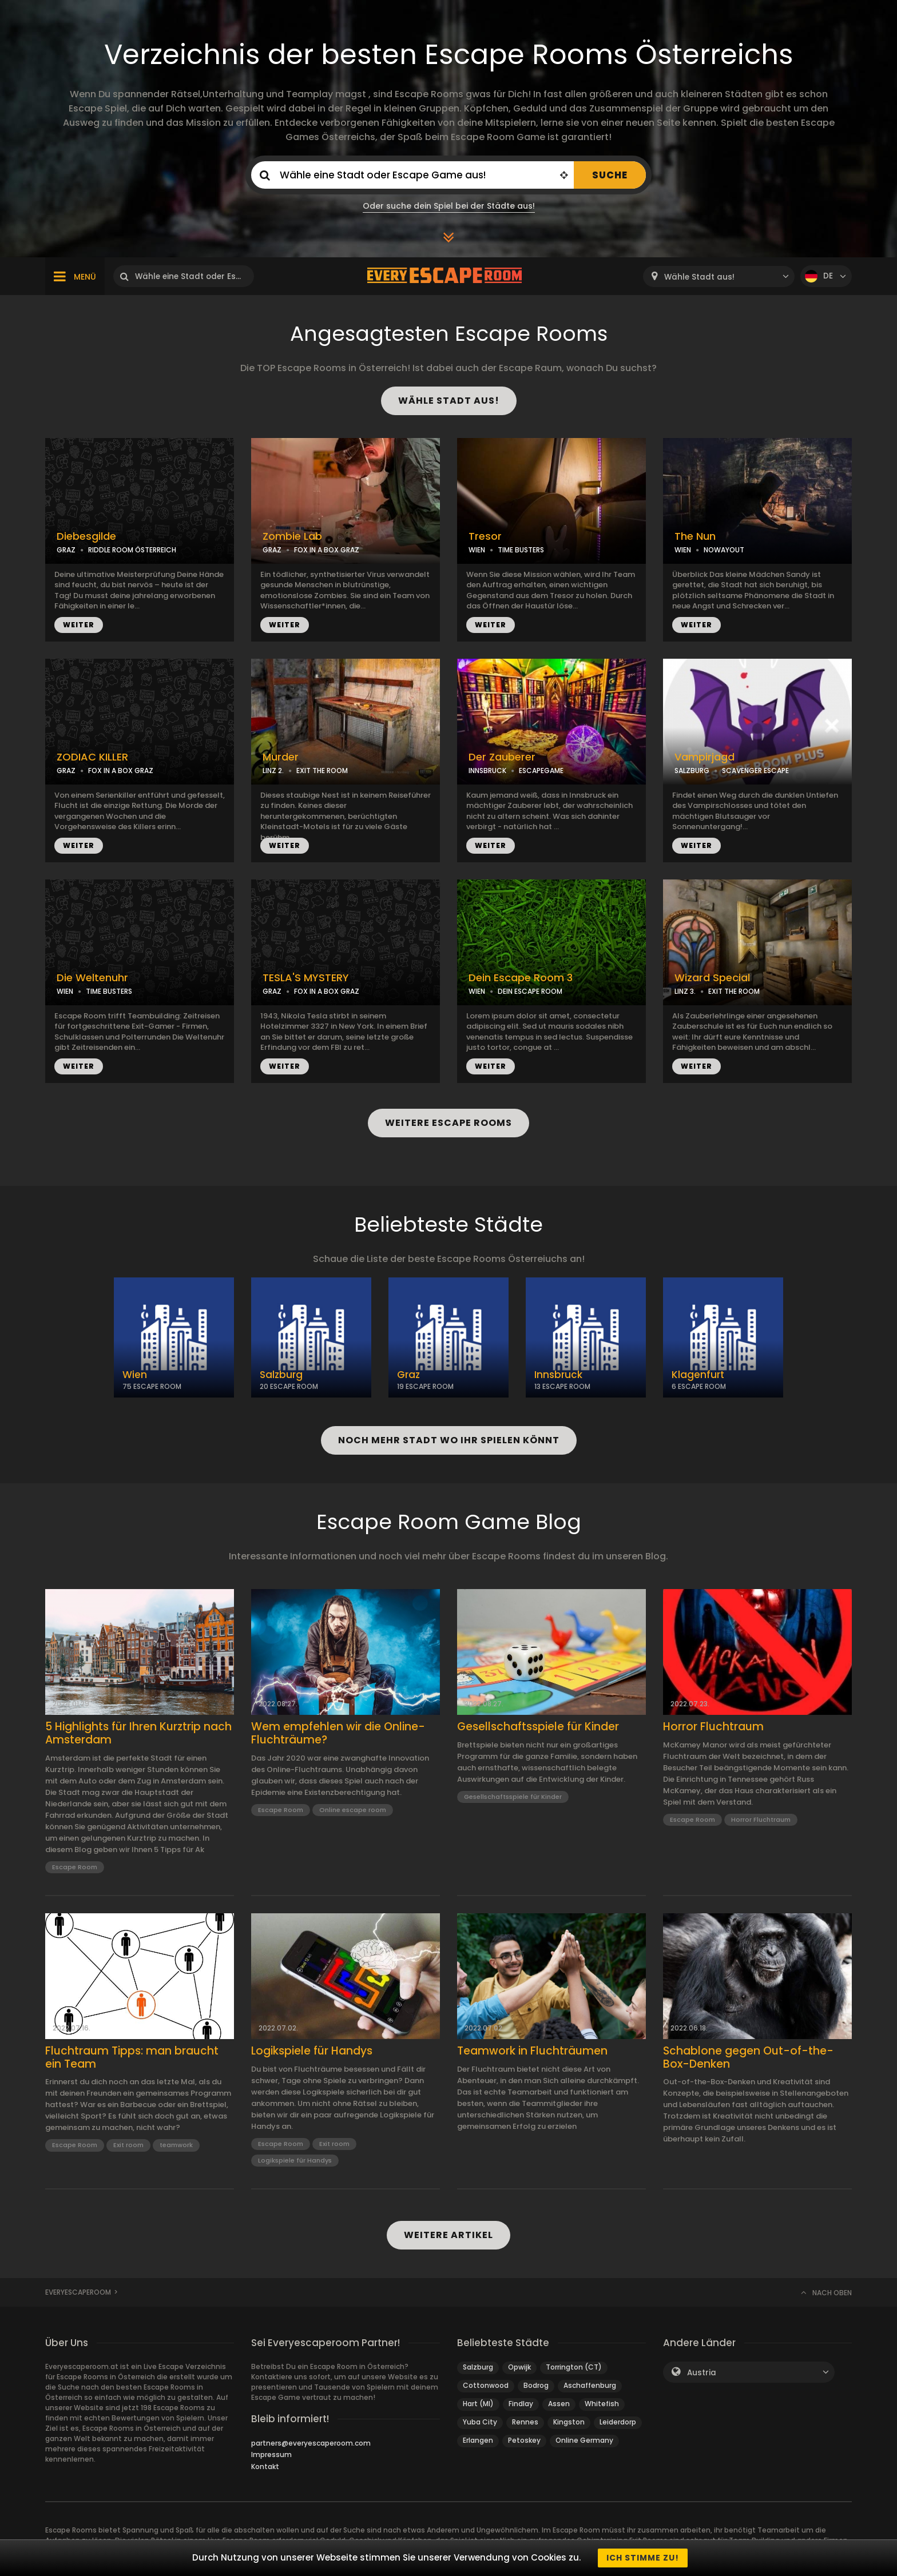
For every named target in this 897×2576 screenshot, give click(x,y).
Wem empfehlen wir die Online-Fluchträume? (338, 1734)
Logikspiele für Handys (311, 2051)
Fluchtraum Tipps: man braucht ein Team (132, 2058)
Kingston (569, 2422)
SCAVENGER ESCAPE (755, 770)
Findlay (521, 2403)
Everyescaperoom (78, 2292)
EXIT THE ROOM (322, 770)
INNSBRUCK (487, 770)
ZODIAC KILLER (92, 757)
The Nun (695, 536)
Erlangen (478, 2440)
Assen (559, 2403)
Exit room (128, 2144)
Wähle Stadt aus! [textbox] (699, 277)
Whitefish (602, 2403)
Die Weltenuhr (92, 978)
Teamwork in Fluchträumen (532, 2051)
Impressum (271, 2454)
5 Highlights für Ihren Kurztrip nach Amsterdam (138, 1734)
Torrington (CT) (574, 2367)
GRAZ (66, 550)
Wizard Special (712, 978)
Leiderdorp (618, 2422)
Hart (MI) (478, 2403)
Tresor (485, 536)
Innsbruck (558, 1374)
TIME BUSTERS (521, 550)
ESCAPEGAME (541, 770)
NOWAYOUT (724, 550)
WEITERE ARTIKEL (448, 2234)
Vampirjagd (704, 757)
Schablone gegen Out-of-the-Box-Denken (748, 2058)
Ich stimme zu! (642, 2557)
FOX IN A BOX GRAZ (326, 550)
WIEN (477, 550)
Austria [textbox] (701, 2372)
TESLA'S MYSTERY (306, 978)
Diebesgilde (86, 536)
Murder (281, 757)
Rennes (525, 2422)
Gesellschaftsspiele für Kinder (538, 1727)
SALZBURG (691, 770)
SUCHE (610, 175)
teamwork (176, 2144)
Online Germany (584, 2440)
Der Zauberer (502, 757)
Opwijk (519, 2367)
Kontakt (265, 2466)
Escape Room (74, 1867)
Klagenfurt (698, 1374)
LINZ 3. (685, 991)
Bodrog (536, 2385)
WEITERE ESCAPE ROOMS (448, 1122)
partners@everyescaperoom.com (311, 2443)
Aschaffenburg (589, 2385)
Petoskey (524, 2440)
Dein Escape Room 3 (521, 978)
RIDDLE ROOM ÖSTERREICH (132, 550)
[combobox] (719, 276)
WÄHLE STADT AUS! (448, 400)
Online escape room (352, 1809)
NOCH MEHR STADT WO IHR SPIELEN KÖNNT (448, 1440)
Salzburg (281, 1374)
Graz (408, 1374)
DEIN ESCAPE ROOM (530, 991)
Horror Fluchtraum (713, 1727)
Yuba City (480, 2422)
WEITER (78, 625)
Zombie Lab (292, 536)
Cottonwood (486, 2385)
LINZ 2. (273, 770)
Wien (134, 1374)
